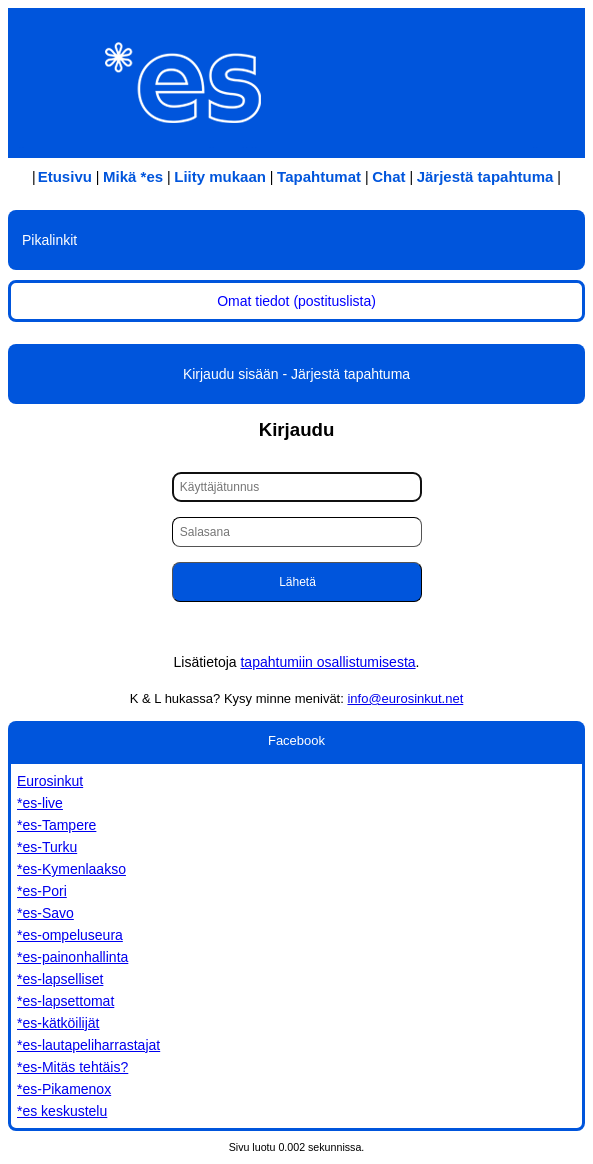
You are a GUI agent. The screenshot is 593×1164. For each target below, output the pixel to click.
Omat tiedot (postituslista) (296, 301)
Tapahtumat (319, 176)
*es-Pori (42, 891)
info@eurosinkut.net (405, 698)
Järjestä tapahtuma (485, 176)
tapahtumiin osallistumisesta (327, 662)
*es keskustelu (62, 1111)
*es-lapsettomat (65, 1001)
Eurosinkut (50, 781)
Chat (388, 176)
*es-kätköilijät (58, 1023)
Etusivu (65, 176)
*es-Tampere (56, 825)
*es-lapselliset (60, 979)
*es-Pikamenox (64, 1089)
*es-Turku (47, 847)
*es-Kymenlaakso (71, 869)
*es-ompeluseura (70, 935)
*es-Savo (45, 913)
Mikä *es (133, 176)
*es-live (40, 803)
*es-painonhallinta (72, 957)
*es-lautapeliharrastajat (88, 1045)
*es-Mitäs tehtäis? (72, 1067)
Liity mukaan (220, 176)
